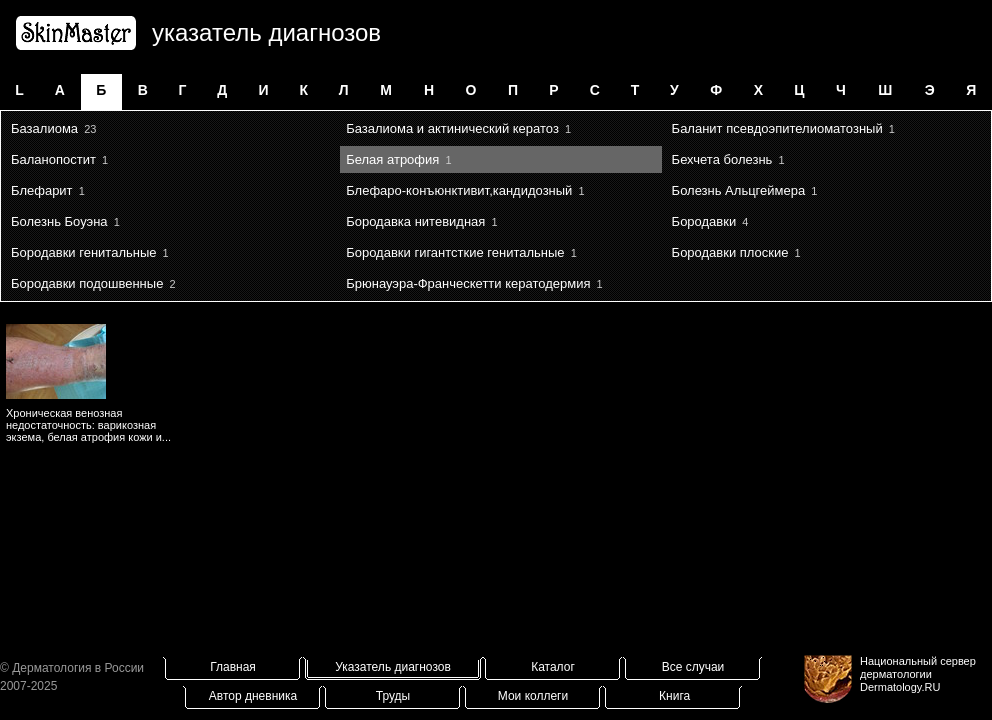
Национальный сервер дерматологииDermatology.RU (918, 674)
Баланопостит (53, 159)
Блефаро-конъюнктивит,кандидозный (459, 190)
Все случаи (693, 667)
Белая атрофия (392, 159)
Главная (233, 667)
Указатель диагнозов (393, 667)
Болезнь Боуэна (59, 221)
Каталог (553, 667)
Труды (393, 696)
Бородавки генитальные (84, 252)
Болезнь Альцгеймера (739, 190)
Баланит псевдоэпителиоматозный (777, 128)
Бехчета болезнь (722, 159)
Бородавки (704, 221)
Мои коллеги (533, 696)
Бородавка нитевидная (415, 221)
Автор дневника (253, 696)
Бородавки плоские (730, 252)
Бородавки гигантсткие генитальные (455, 252)
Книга (674, 696)
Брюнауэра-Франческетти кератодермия (468, 283)
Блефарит (42, 190)
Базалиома (44, 128)
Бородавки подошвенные (87, 283)
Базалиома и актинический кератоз (452, 128)
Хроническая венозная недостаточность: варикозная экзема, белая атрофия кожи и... (88, 425)
